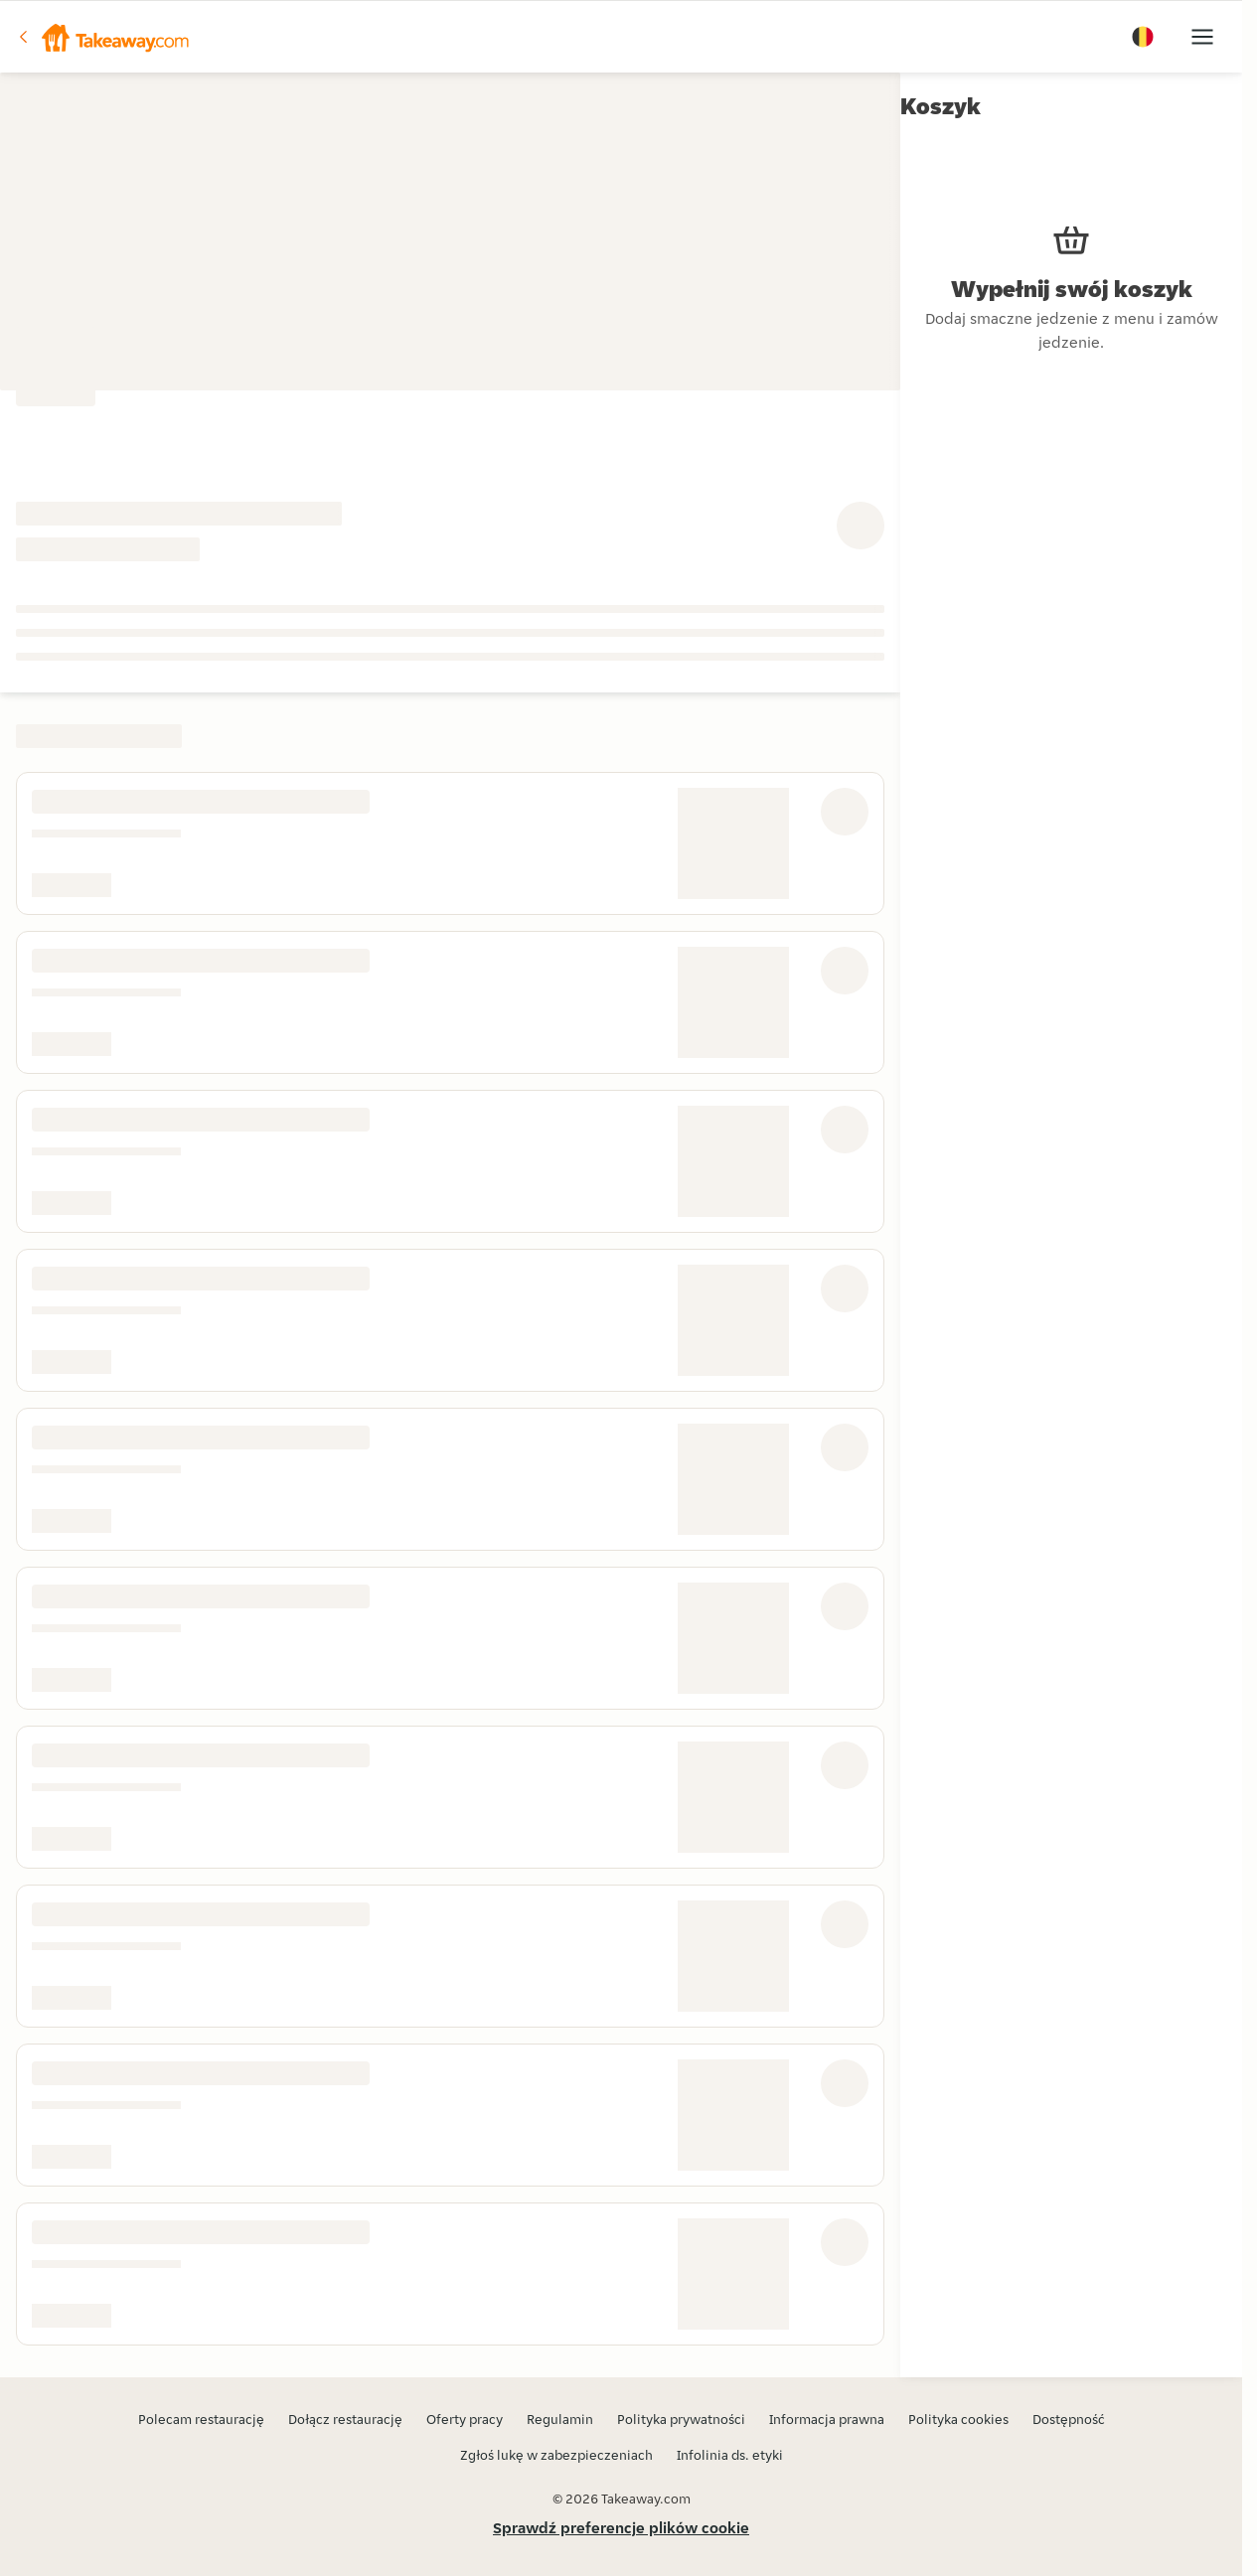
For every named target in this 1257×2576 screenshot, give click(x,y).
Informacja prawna (826, 2419)
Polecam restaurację (201, 2419)
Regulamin (560, 2419)
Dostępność (1068, 2419)
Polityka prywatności (681, 2419)
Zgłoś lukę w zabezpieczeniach (556, 2455)
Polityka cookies (958, 2419)
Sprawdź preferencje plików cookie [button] (621, 2527)
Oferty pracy (464, 2419)
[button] (102, 37)
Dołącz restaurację (345, 2419)
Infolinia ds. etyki (730, 2455)
